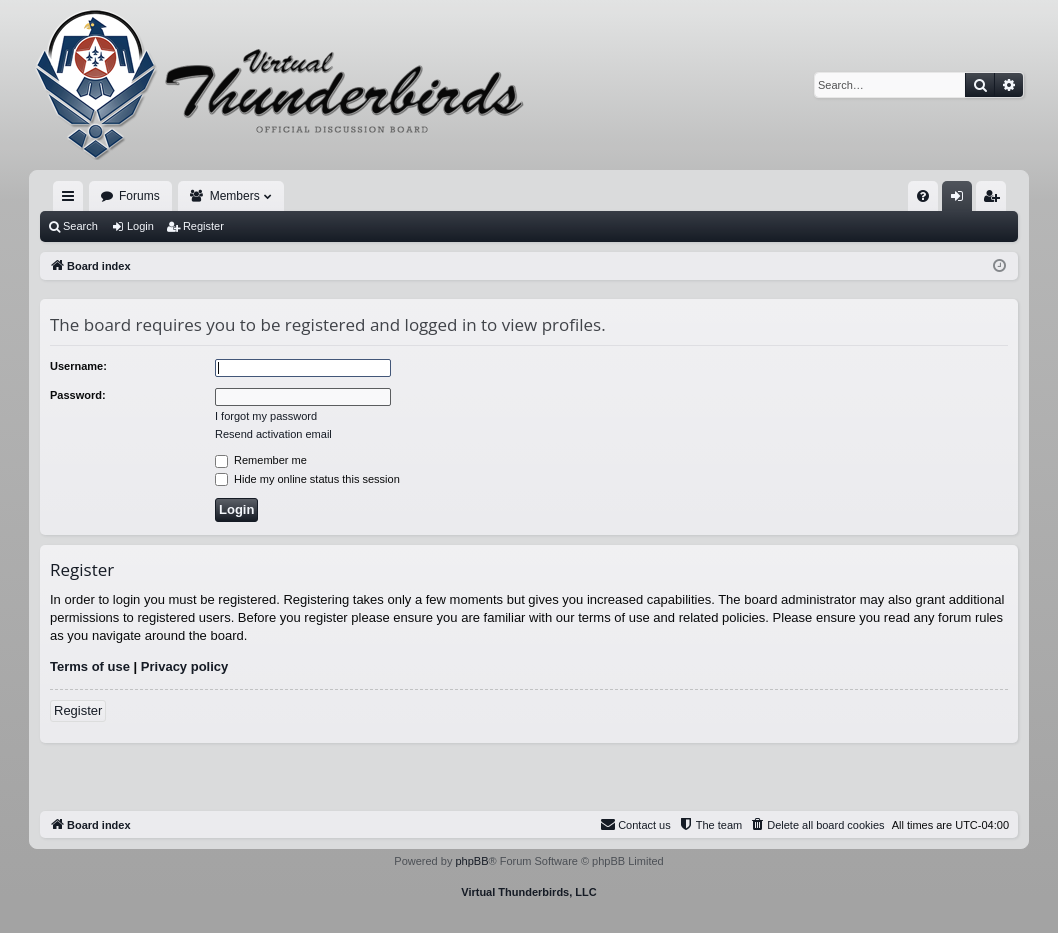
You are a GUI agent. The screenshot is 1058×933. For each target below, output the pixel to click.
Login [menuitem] (961, 200)
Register (203, 226)
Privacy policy (184, 666)
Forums (139, 196)
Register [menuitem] (995, 200)
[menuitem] (923, 196)
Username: (78, 366)
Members (235, 196)
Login (140, 226)
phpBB (471, 861)
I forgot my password (266, 416)
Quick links (72, 200)
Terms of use (90, 666)
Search (80, 226)
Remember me (261, 460)
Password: (78, 395)
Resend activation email (273, 434)
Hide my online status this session (307, 479)
